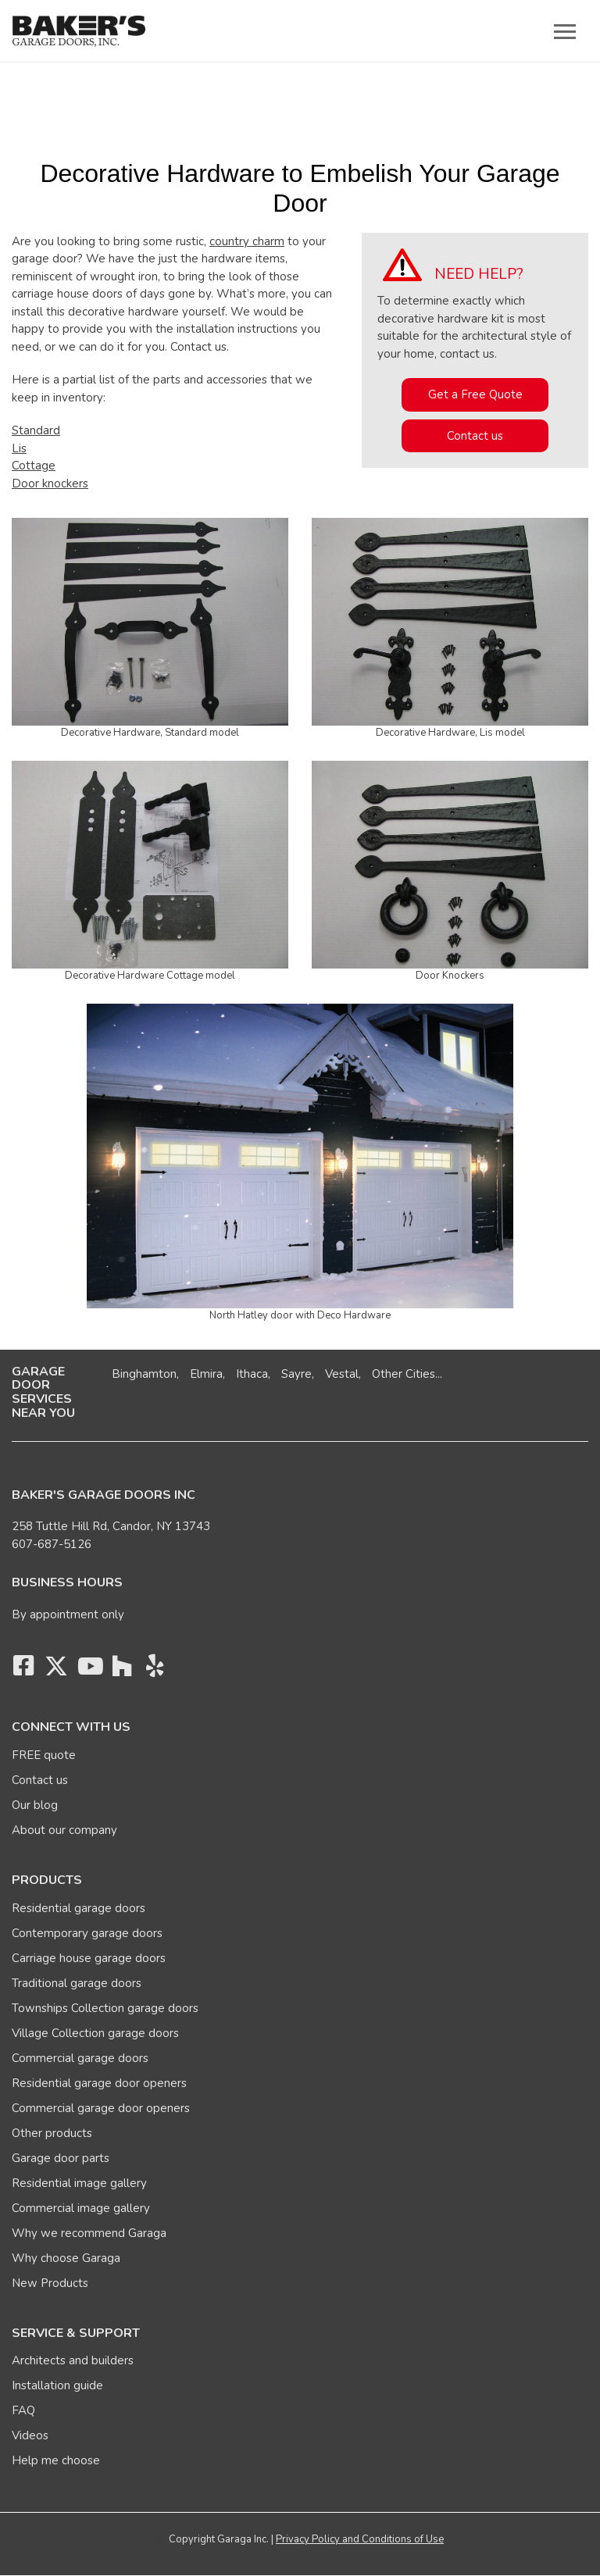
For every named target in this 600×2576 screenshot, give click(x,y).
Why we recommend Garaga (89, 2233)
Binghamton (144, 1374)
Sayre (296, 1374)
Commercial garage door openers (101, 2108)
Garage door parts (60, 2158)
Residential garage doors (78, 1908)
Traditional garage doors (76, 1983)
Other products (52, 2133)
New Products (50, 2283)
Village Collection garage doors (95, 2033)
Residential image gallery (79, 2183)
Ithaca (252, 1374)
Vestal (342, 1374)
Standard (36, 430)
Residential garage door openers (99, 2083)
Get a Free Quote (475, 394)
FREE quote (44, 1755)
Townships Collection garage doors (105, 2008)
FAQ (23, 2410)
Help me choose (56, 2460)
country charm (246, 241)
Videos (30, 2435)
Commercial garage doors (80, 2058)
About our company (64, 1830)
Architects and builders (73, 2360)
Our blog (35, 1805)
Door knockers (50, 483)
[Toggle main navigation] (565, 31)
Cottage (33, 465)
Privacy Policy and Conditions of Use (360, 2539)
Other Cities (403, 1374)
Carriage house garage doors (89, 1958)
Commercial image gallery (81, 2208)
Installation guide (57, 2385)
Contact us (475, 436)
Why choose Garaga (66, 2258)
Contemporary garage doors (87, 1933)
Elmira (206, 1374)
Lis (19, 448)
